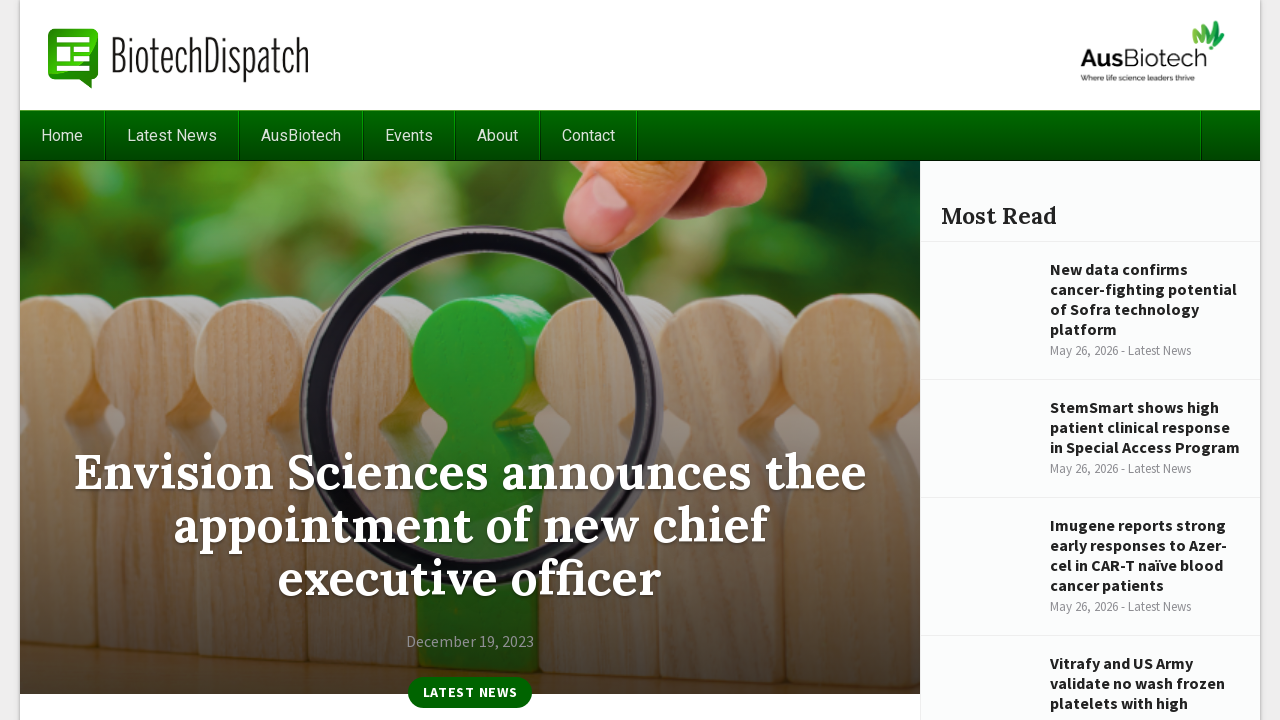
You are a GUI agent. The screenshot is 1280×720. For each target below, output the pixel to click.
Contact (588, 135)
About (497, 135)
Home (62, 135)
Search (1230, 135)
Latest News (172, 135)
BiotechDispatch (179, 55)
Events (409, 135)
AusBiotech (301, 135)
